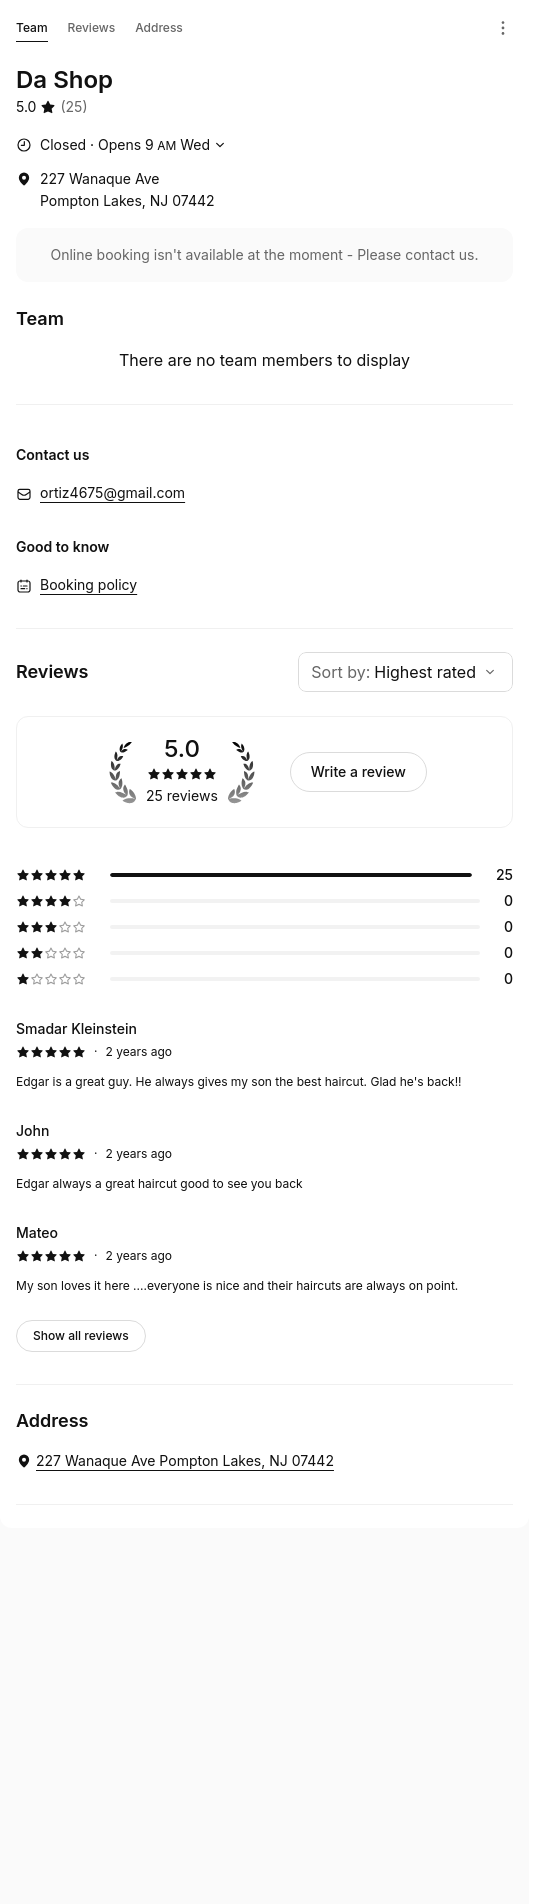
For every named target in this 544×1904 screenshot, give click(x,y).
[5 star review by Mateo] (264, 1259)
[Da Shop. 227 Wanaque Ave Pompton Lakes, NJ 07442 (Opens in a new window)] (175, 1461)
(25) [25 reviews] (73, 106)
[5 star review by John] (264, 1157)
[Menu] (503, 28)
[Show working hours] (123, 145)
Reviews (92, 27)
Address (159, 27)
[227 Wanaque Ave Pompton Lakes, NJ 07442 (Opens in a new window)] (115, 190)
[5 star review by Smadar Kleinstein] (264, 1055)
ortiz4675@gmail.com (112, 492)
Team (32, 31)
